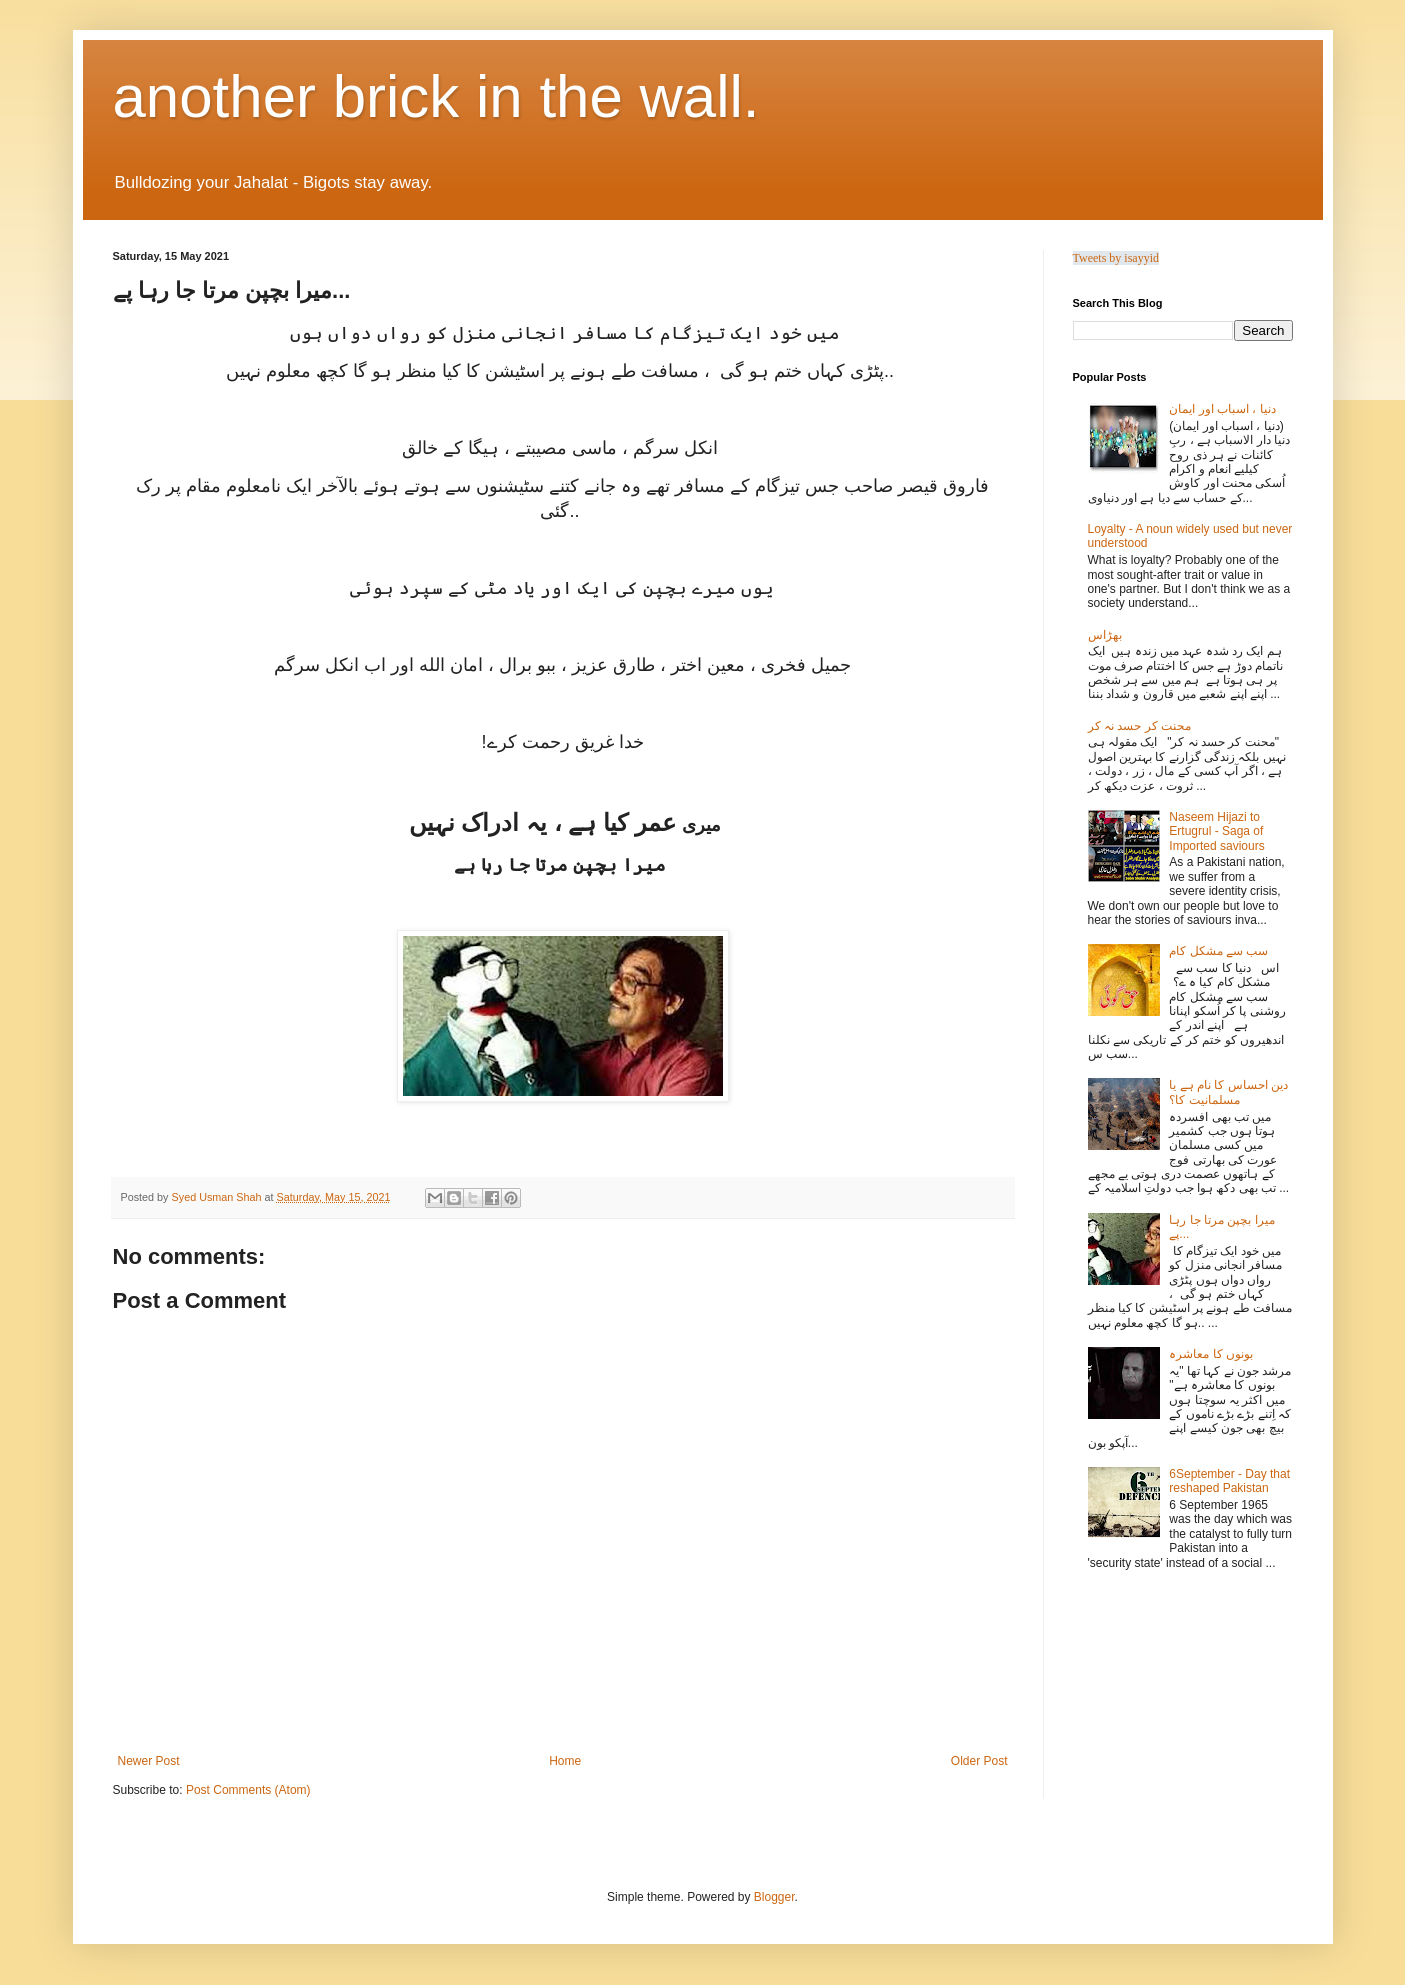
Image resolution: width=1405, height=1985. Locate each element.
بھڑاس (1105, 635)
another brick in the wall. (436, 96)
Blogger (774, 1897)
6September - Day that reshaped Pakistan (1229, 1481)
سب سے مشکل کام (1218, 951)
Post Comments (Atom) (248, 1790)
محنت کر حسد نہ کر (1139, 726)
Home (565, 1761)
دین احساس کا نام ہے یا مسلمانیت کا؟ (1228, 1092)
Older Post (979, 1761)
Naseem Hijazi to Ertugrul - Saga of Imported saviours (1216, 831)
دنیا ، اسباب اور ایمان (1222, 409)
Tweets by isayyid (1116, 258)
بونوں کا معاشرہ (1211, 1354)
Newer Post (149, 1761)
